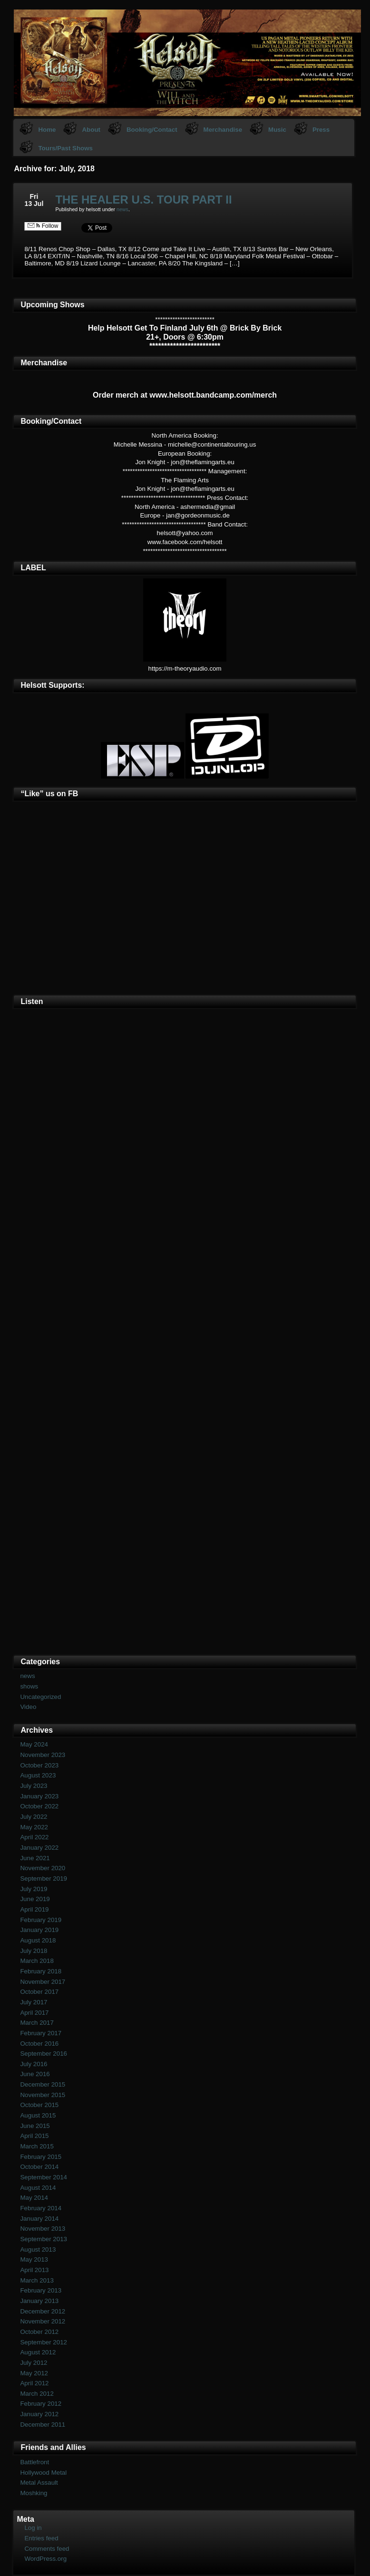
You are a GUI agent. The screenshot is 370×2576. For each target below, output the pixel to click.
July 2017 (33, 2002)
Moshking (33, 2493)
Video (28, 1706)
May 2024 (34, 1744)
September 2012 (43, 2342)
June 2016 (34, 2074)
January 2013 (39, 2300)
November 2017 (42, 1981)
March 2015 (36, 2146)
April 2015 (34, 2135)
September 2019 (43, 1878)
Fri (34, 196)
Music (277, 129)
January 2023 (39, 1796)
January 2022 (39, 1847)
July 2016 (33, 2064)
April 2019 (34, 1909)
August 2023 (38, 1775)
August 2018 (38, 1940)
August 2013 (38, 2249)
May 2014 (34, 2197)
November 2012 (42, 2321)
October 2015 (39, 2104)
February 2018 (40, 1971)
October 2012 (39, 2331)
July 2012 (33, 2362)
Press (321, 129)
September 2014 (43, 2177)
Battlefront (34, 2462)
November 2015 (42, 2094)
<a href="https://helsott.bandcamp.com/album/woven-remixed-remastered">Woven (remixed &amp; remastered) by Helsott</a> (184, 1491)
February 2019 (40, 1919)
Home (47, 129)
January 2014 (39, 2218)
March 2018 (36, 1960)
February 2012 (40, 2403)
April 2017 (34, 2012)
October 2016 (39, 2043)
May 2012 (34, 2373)
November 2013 (42, 2228)
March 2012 (36, 2393)
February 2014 (40, 2208)
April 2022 (34, 1837)
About (91, 129)
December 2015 (42, 2084)
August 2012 (38, 2352)
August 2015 (38, 2115)
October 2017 (39, 1991)
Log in (32, 2527)
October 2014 (39, 2166)
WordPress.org (45, 2558)
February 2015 (40, 2156)
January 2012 (39, 2414)
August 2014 (38, 2187)
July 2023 (33, 1785)
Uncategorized (40, 1696)
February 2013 (40, 2290)
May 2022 (34, 1827)
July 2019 (33, 1889)
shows (29, 1686)
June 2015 (34, 2125)
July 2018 (33, 1950)
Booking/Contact (152, 129)
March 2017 (36, 2022)
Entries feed (41, 2538)
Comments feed (46, 2548)
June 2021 (34, 1858)
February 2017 (40, 2033)
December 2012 (42, 2311)
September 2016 (43, 2053)
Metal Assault (39, 2482)
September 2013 (43, 2239)
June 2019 (34, 1899)
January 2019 (39, 1929)
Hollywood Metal (43, 2472)
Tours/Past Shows (65, 148)
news (122, 209)
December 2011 (42, 2424)
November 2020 (42, 1868)
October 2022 (39, 1806)
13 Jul (34, 203)
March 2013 (36, 2280)
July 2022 (33, 1816)
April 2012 (34, 2383)
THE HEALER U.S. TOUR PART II (143, 199)
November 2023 (42, 1754)
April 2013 (34, 2270)
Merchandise (223, 129)
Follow (43, 226)
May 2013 (34, 2259)
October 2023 (39, 1765)
